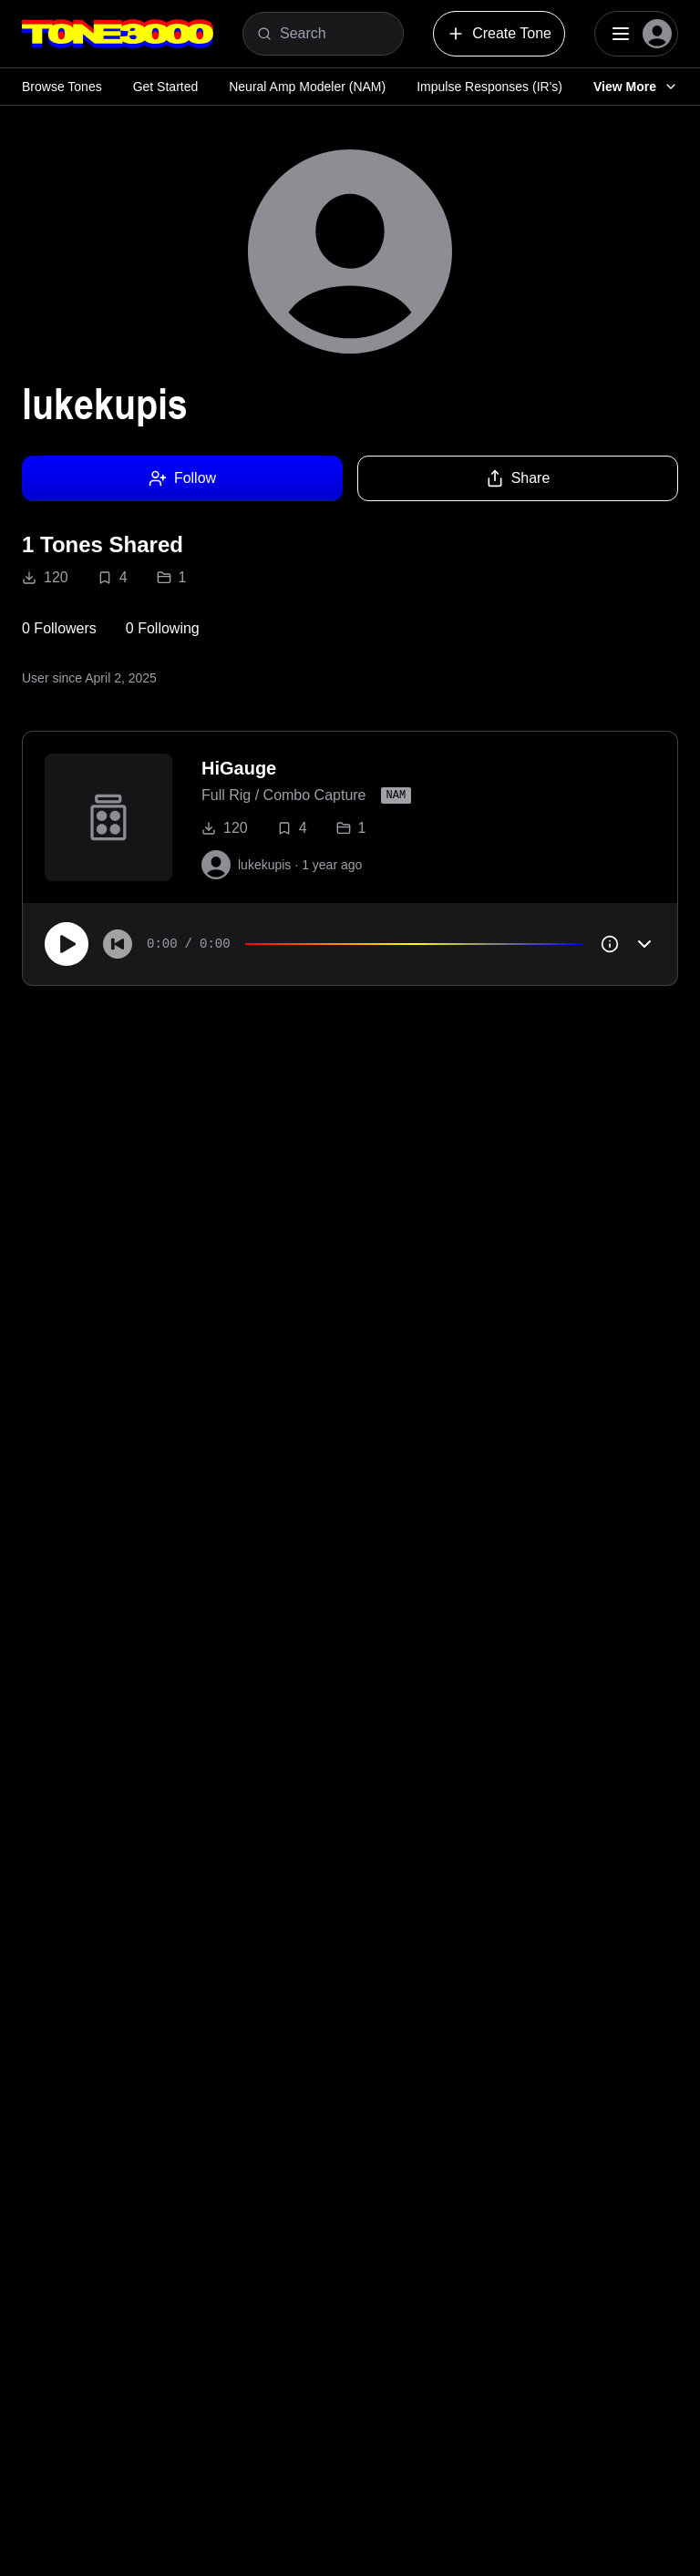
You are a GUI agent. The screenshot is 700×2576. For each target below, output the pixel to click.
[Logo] (117, 33)
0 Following (163, 628)
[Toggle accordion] (644, 944)
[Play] (66, 944)
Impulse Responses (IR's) (489, 86)
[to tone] (108, 817)
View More (635, 86)
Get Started (166, 86)
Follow (182, 478)
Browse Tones (62, 86)
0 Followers (59, 628)
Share (518, 478)
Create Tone (499, 34)
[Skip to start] (117, 944)
